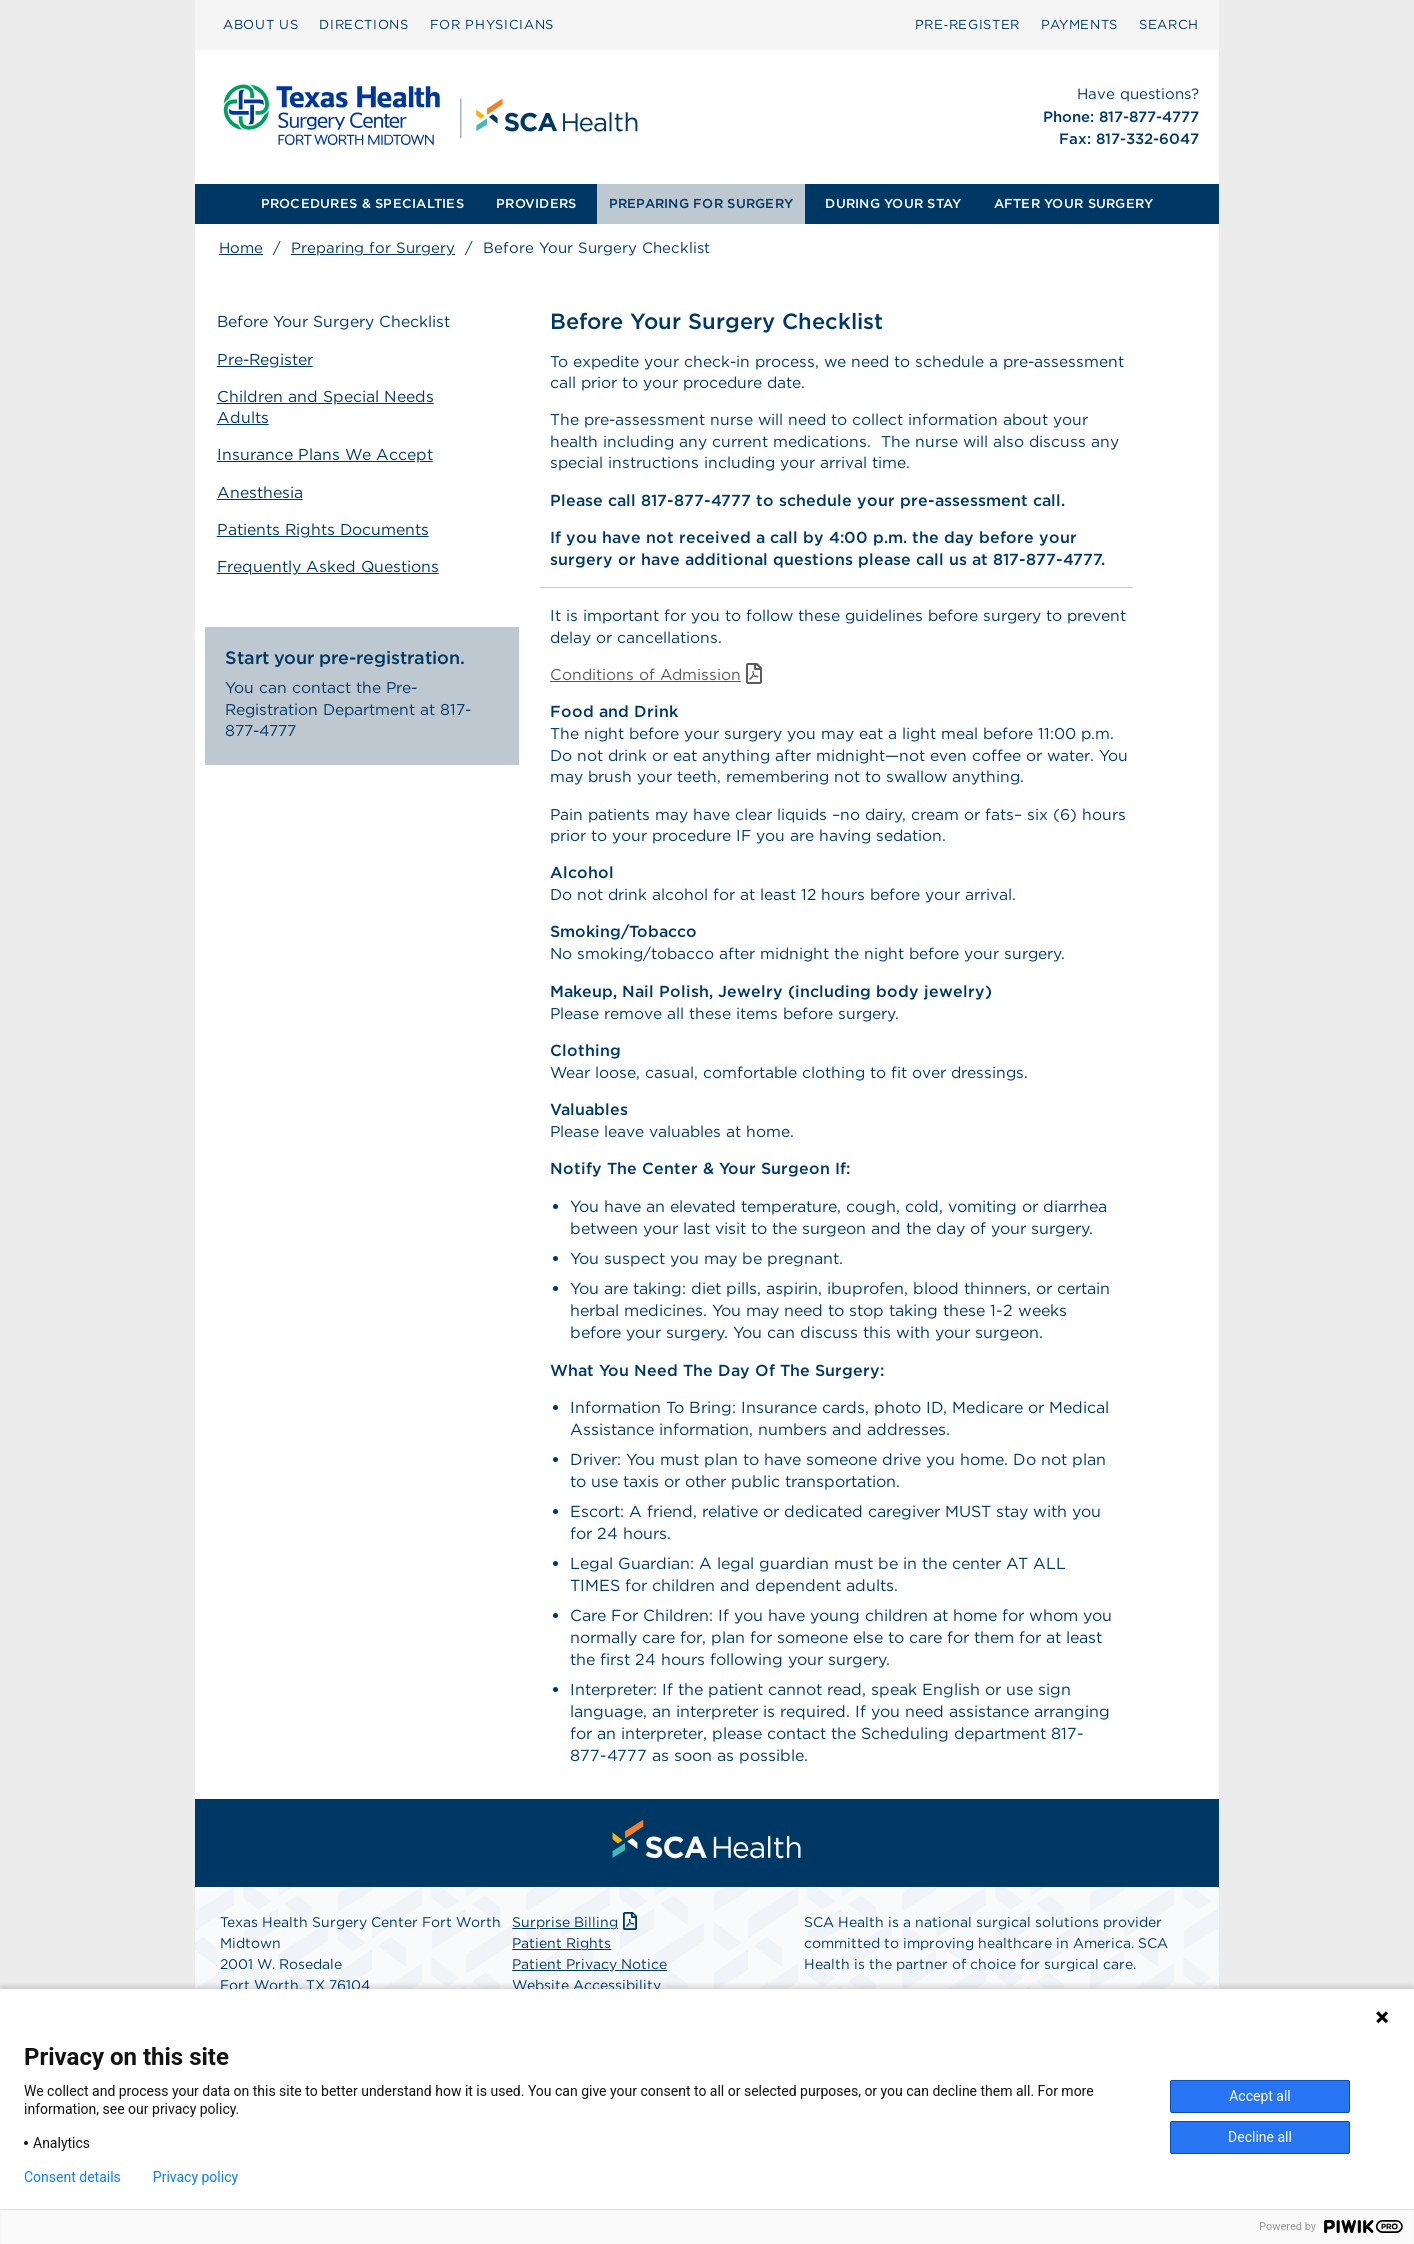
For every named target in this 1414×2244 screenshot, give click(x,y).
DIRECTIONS (364, 24)
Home (241, 248)
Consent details (72, 2177)
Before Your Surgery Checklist (336, 322)
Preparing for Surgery (373, 248)
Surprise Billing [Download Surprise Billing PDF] (576, 1936)
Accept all (1260, 2096)
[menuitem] (260, 25)
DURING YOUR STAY (893, 203)
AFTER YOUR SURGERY (1074, 203)
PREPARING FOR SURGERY (701, 203)
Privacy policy (195, 2177)
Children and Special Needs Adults (327, 407)
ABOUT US (260, 24)
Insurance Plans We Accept (327, 453)
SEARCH (1169, 24)
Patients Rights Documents (326, 527)
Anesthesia (262, 490)
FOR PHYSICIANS (492, 24)
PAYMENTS (1079, 24)
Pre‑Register (967, 24)
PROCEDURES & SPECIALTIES (362, 203)
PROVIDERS (536, 203)
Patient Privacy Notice (589, 1978)
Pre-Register (268, 359)
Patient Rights (561, 1957)
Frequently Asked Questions (331, 564)
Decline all (1260, 2137)
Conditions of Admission (660, 679)
